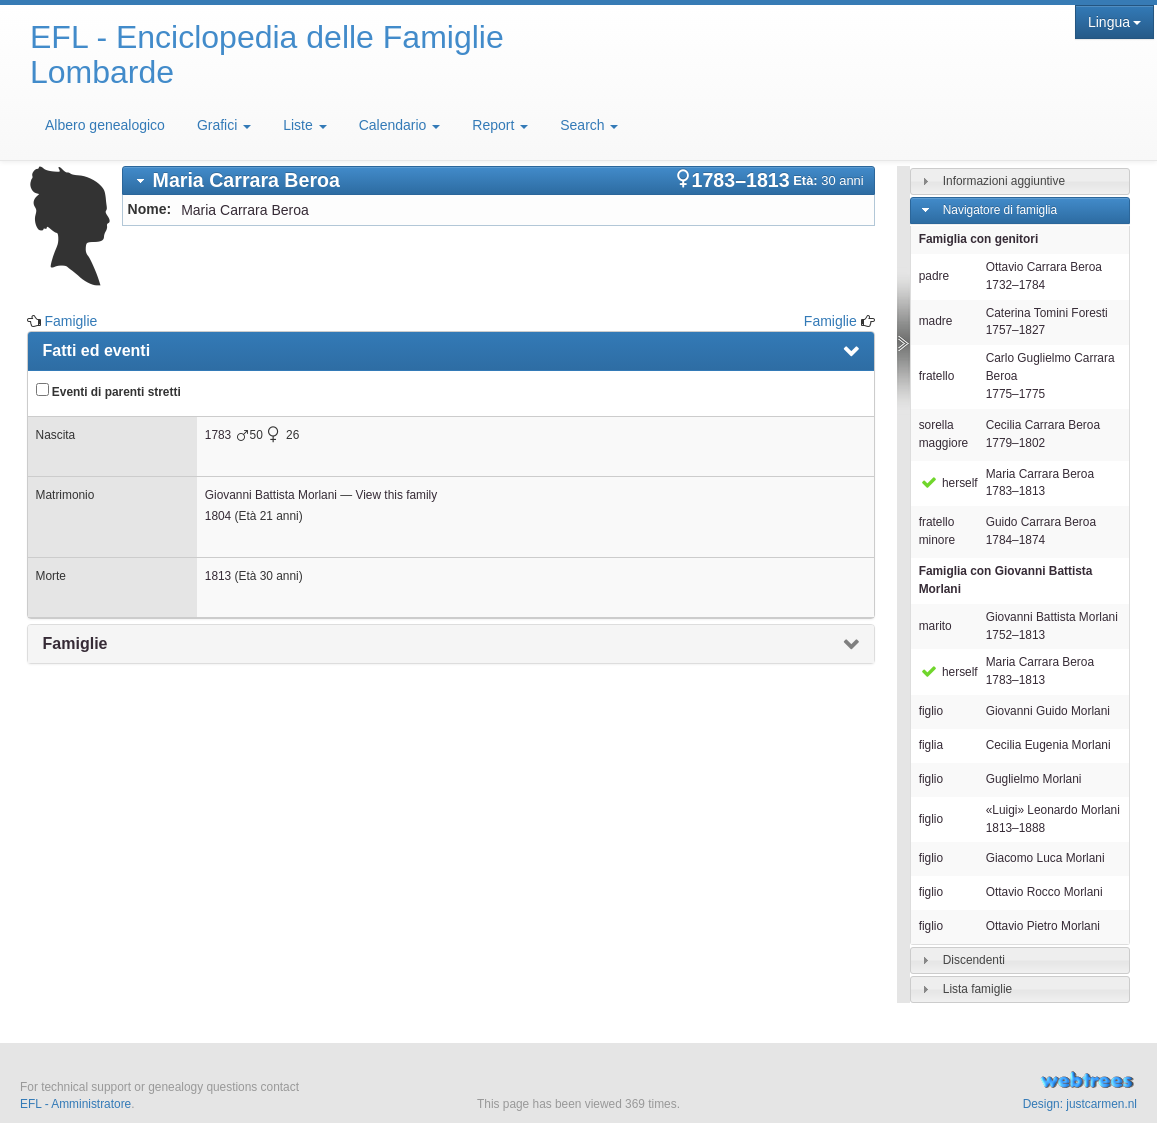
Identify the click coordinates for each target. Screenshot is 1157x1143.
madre (936, 321)
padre (934, 276)
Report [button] (500, 125)
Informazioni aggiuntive (1004, 181)
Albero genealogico (105, 125)
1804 (218, 516)
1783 (218, 435)
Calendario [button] (400, 125)
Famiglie (70, 321)
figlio (931, 711)
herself (948, 483)
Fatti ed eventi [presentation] (97, 350)
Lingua (1114, 22)
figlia (931, 745)
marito (935, 626)
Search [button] (589, 125)
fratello (937, 376)
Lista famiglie (977, 989)
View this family (396, 495)
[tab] (498, 180)
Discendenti (974, 960)
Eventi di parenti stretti (108, 391)
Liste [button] (304, 125)
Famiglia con (1006, 580)
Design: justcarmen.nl (1080, 1104)
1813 (218, 576)
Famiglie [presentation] (75, 643)
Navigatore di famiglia (1000, 210)
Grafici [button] (224, 125)
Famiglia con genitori (979, 239)
